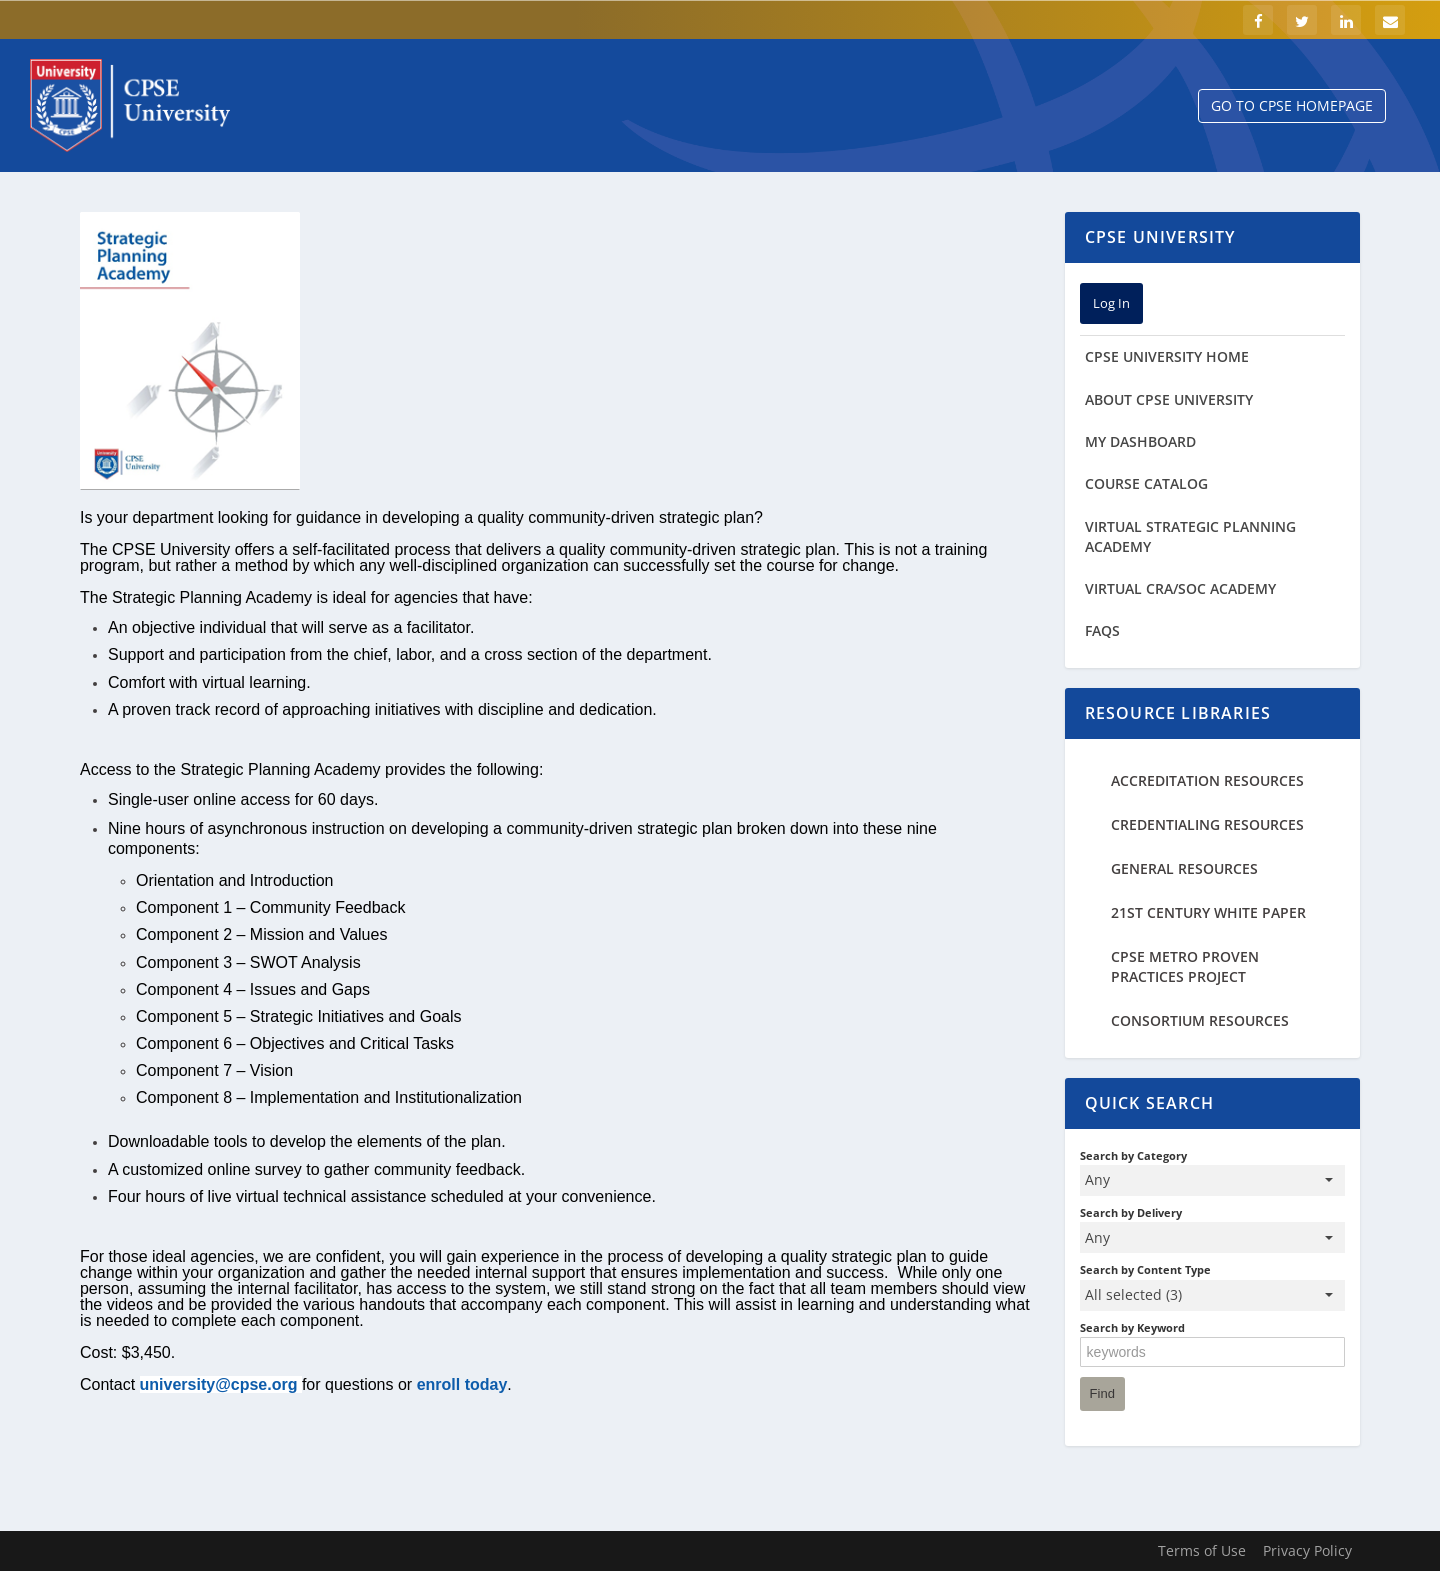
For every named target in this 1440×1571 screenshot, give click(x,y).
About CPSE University (1169, 399)
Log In (1111, 303)
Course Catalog (1146, 483)
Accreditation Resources (1207, 780)
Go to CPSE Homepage (1292, 105)
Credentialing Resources (1207, 824)
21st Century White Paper (1208, 912)
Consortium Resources (1200, 1020)
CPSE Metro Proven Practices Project (1185, 966)
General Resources (1184, 868)
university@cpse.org (219, 1384)
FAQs (1102, 630)
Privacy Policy (1307, 1550)
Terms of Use (1202, 1550)
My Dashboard (1140, 441)
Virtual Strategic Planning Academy (1190, 536)
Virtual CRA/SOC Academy (1180, 588)
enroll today (462, 1384)
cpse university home (1167, 356)
